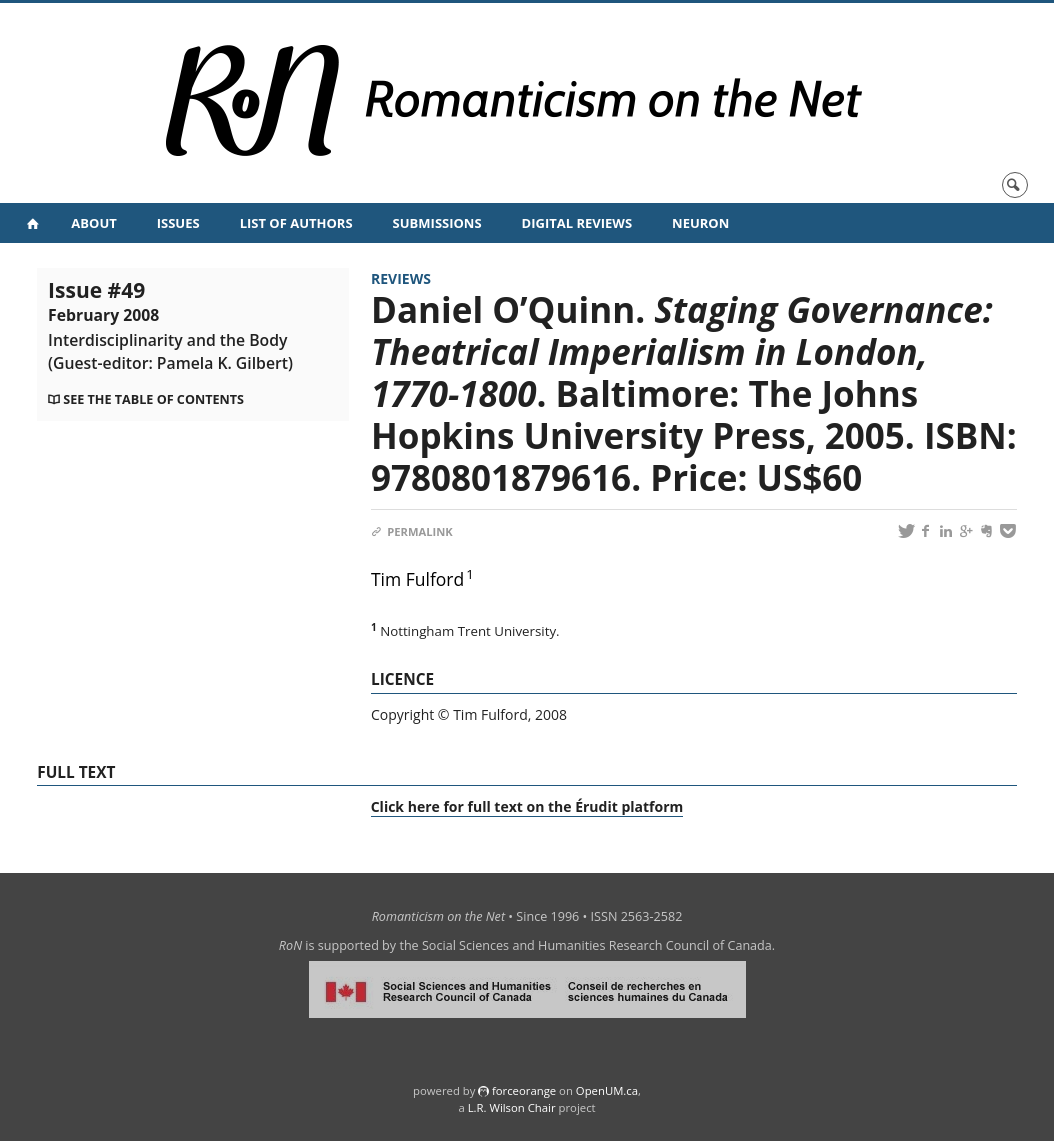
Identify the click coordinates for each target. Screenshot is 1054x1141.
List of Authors (296, 223)
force (524, 1090)
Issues (178, 223)
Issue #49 (170, 325)
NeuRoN (700, 223)
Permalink (412, 531)
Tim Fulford (417, 579)
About (93, 223)
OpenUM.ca (607, 1090)
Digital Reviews (577, 223)
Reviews (401, 278)
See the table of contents (153, 399)
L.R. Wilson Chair (512, 1107)
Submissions (437, 223)
